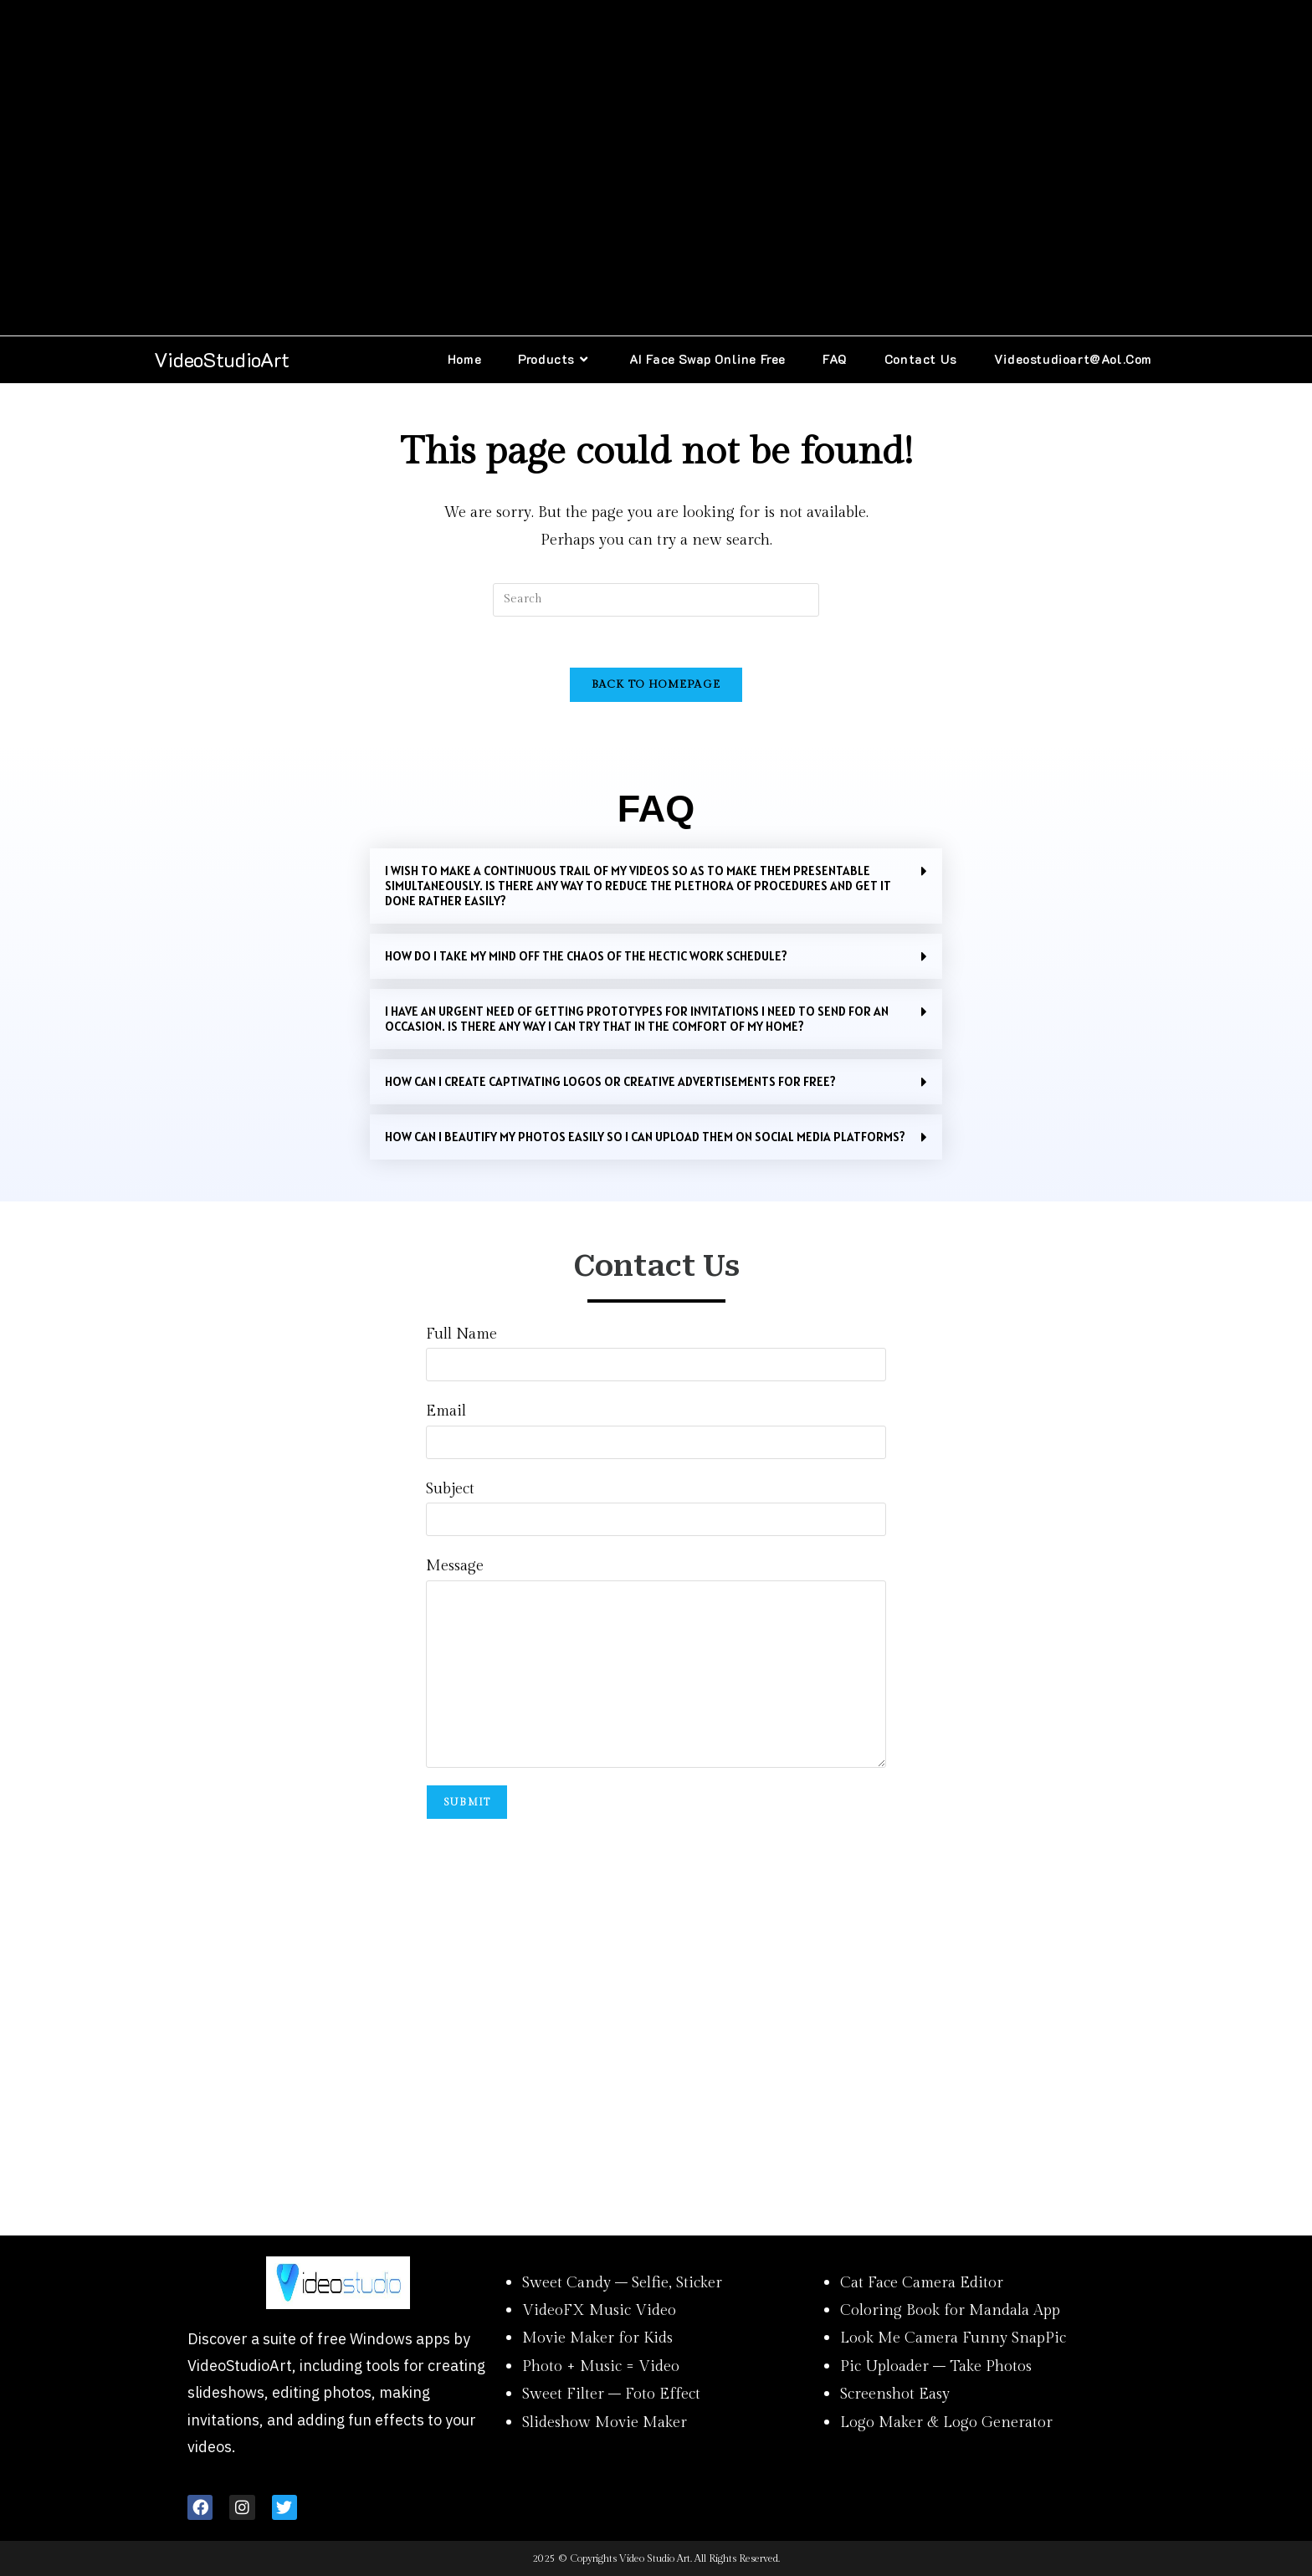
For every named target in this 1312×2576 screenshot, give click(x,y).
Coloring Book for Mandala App (950, 2310)
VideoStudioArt (222, 359)
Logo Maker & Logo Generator (946, 2422)
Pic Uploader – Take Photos (936, 2366)
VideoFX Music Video (599, 2310)
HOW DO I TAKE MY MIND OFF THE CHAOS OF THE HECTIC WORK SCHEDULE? (586, 956)
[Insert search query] (656, 600)
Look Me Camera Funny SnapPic (953, 2338)
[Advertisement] (656, 168)
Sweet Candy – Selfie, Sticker (622, 2283)
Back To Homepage (656, 684)
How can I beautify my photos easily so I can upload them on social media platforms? (645, 1137)
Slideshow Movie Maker (604, 2422)
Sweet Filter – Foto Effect (611, 2394)
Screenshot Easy (895, 2394)
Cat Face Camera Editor (921, 2283)
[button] (656, 886)
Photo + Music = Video (600, 2366)
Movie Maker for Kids (597, 2338)
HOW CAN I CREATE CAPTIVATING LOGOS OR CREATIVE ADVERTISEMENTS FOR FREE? (610, 1081)
